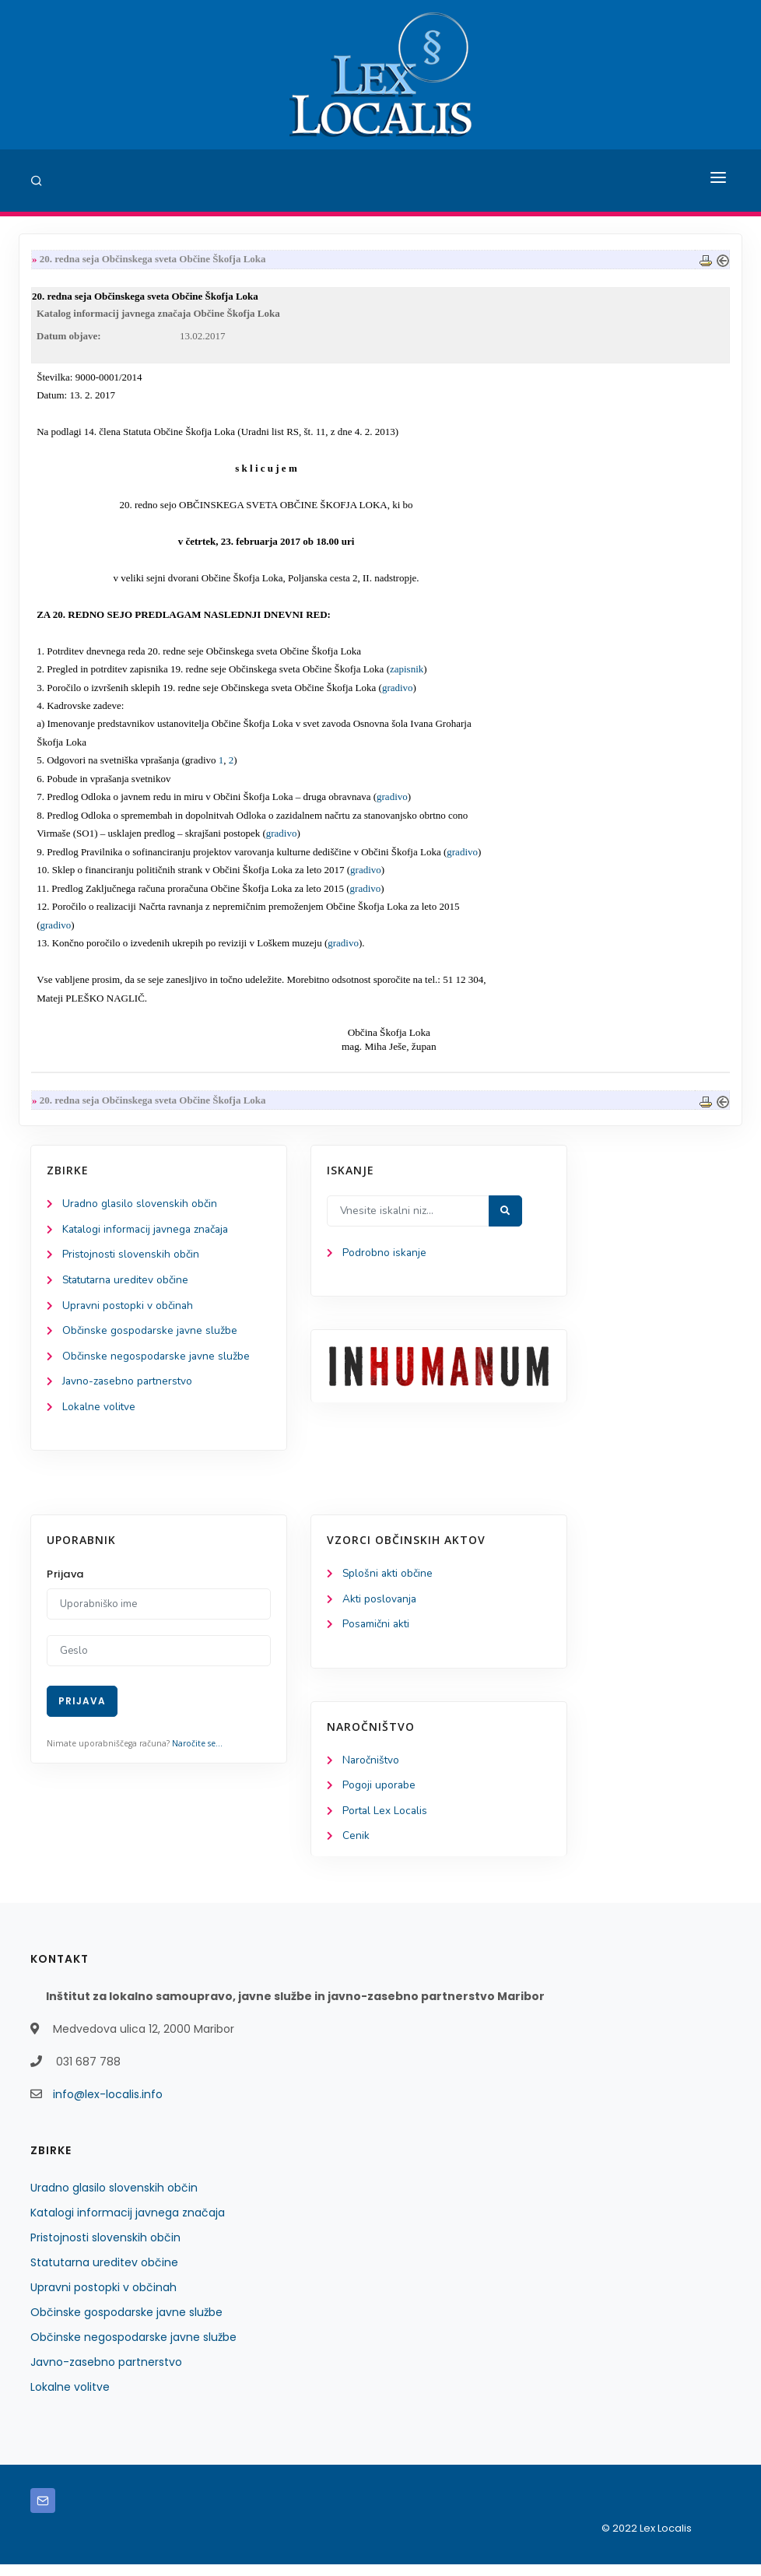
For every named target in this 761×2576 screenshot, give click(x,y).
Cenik (356, 1848)
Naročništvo (371, 1770)
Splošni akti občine (388, 1582)
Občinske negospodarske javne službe (156, 1363)
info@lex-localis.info (108, 2106)
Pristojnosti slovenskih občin (131, 1259)
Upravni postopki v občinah (128, 1311)
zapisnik (406, 672)
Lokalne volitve (99, 1414)
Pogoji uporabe (379, 1795)
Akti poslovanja (380, 1608)
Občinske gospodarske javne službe (150, 1337)
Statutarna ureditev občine (128, 1285)
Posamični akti (377, 1634)
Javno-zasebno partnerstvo (129, 1388)
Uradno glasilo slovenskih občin (140, 1208)
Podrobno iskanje (384, 1257)
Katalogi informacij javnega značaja (148, 1234)
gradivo (397, 690)
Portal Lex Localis (386, 1821)
